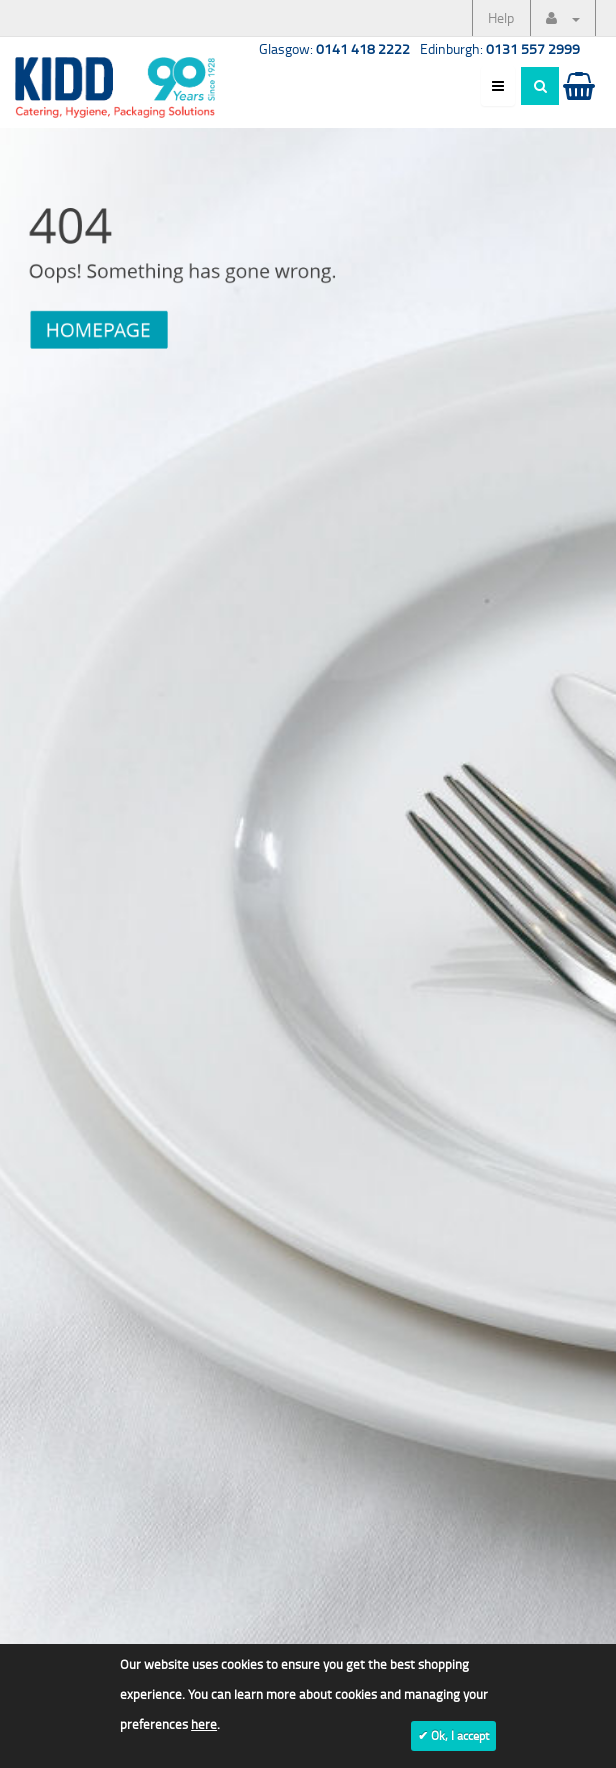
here (204, 1724)
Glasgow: (334, 48)
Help (501, 17)
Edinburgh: (500, 48)
